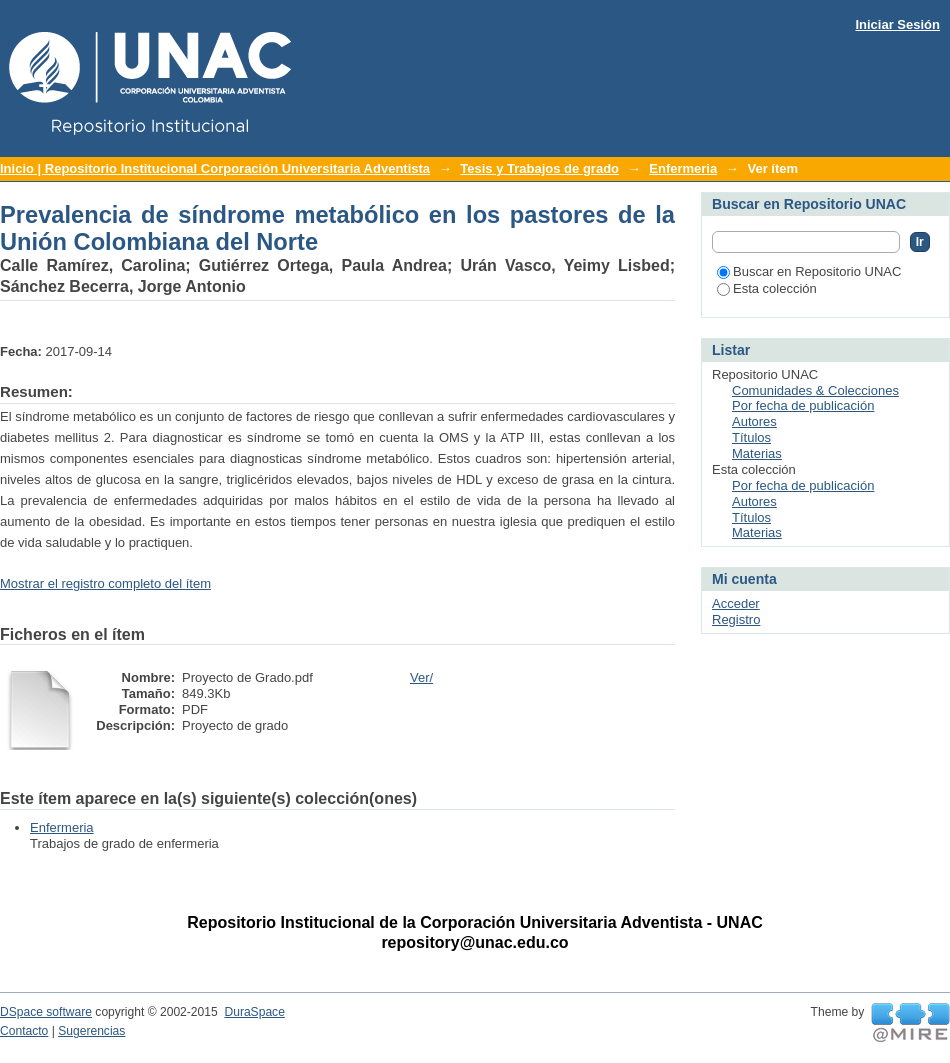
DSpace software (46, 1012)
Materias (757, 453)
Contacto (24, 1031)
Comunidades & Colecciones (815, 390)
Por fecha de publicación (803, 405)
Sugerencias (91, 1031)
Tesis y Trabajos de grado (539, 168)
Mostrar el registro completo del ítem (105, 583)
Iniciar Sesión (897, 24)
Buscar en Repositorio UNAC (809, 271)
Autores (754, 421)
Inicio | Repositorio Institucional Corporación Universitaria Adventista (215, 168)
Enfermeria (683, 168)
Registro (736, 619)
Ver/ (421, 677)
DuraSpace (254, 1012)
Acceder (736, 603)
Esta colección (767, 288)
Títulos (751, 437)
